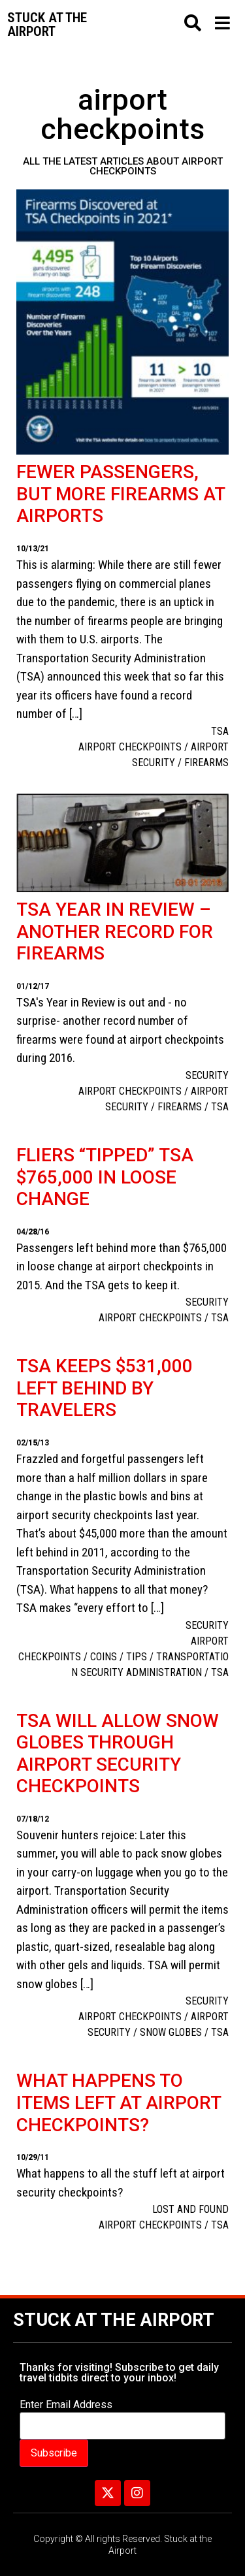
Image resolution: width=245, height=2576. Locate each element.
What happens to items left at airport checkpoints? (118, 2102)
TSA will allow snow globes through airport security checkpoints (117, 1753)
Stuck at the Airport (113, 2320)
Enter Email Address (66, 2405)
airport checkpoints (130, 747)
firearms (206, 762)
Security (207, 1075)
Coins (103, 1656)
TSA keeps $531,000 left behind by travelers (104, 1388)
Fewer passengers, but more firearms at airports (120, 493)
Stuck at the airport (47, 24)
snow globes (171, 2032)
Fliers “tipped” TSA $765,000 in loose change (104, 1177)
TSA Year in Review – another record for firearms (114, 931)
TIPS (136, 1656)
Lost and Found (190, 2209)
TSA (220, 731)
